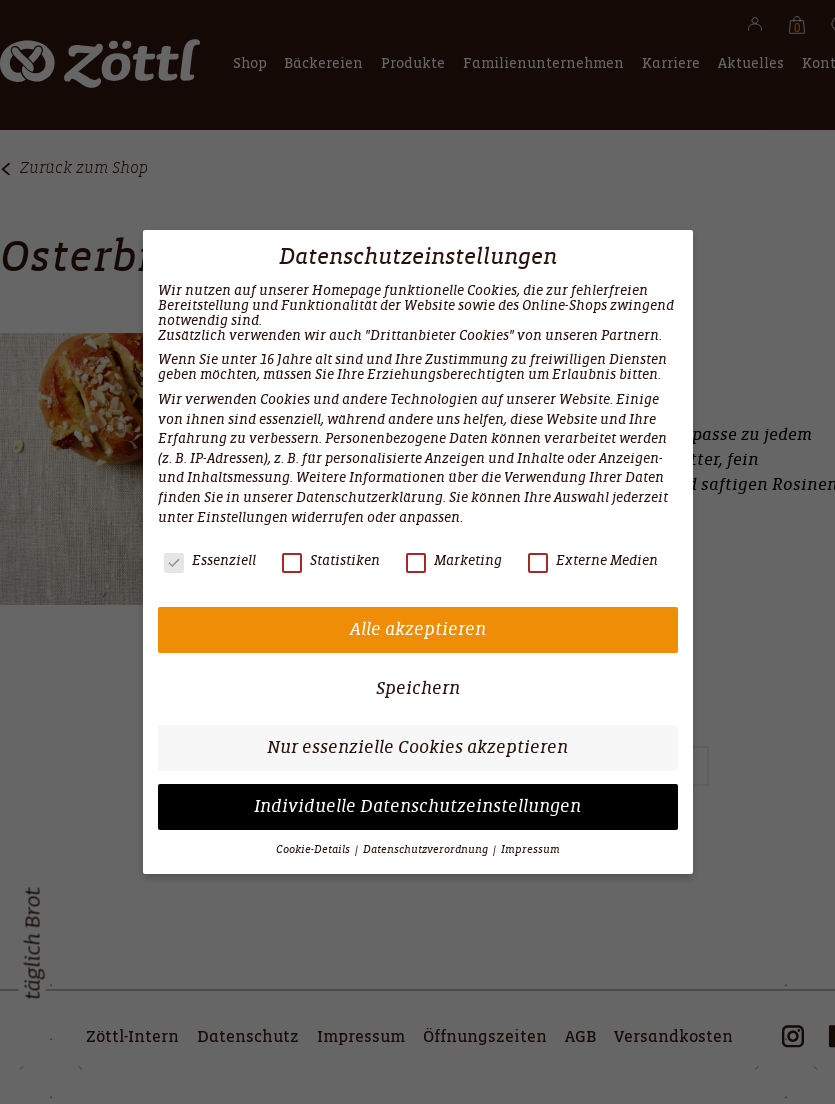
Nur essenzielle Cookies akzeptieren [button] (417, 747)
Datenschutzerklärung (369, 497)
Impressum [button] (530, 849)
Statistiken (331, 560)
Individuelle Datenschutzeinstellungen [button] (417, 806)
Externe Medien (593, 560)
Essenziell (210, 560)
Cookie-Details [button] (314, 849)
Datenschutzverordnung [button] (427, 849)
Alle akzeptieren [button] (418, 629)
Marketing (454, 560)
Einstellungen (242, 517)
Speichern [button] (418, 688)
